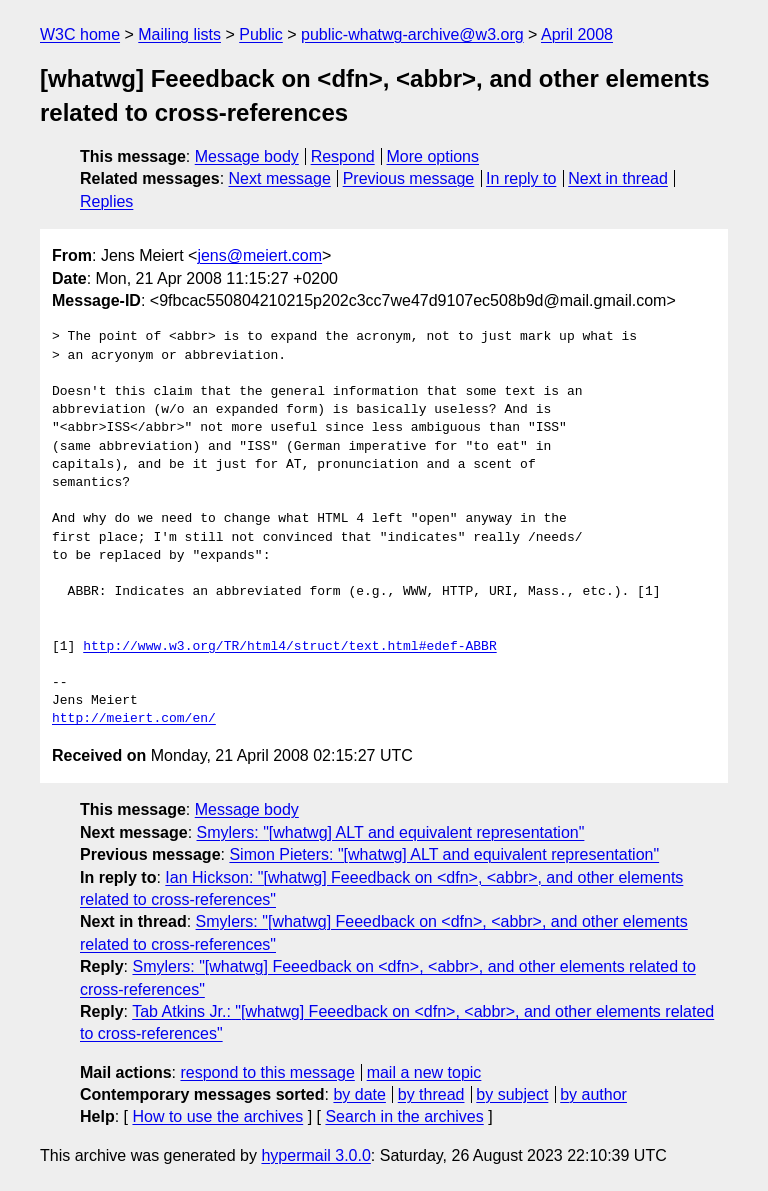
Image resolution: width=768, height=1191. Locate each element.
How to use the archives (217, 1116)
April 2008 (577, 34)
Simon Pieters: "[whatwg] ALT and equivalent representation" (444, 854)
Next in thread (618, 178)
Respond (343, 156)
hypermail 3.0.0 (315, 1155)
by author (593, 1094)
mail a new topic (424, 1072)
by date (359, 1094)
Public (261, 34)
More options (433, 156)
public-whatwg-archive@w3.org (412, 34)
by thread (431, 1094)
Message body (247, 156)
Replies (106, 201)
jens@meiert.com (259, 255)
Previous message (409, 178)
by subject (512, 1094)
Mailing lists (179, 34)
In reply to (521, 178)
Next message (280, 178)
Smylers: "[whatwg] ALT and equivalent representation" (391, 832)
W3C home (80, 34)
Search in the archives (404, 1116)
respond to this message (267, 1072)
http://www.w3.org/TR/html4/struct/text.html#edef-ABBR (289, 647)
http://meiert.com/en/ (134, 719)
